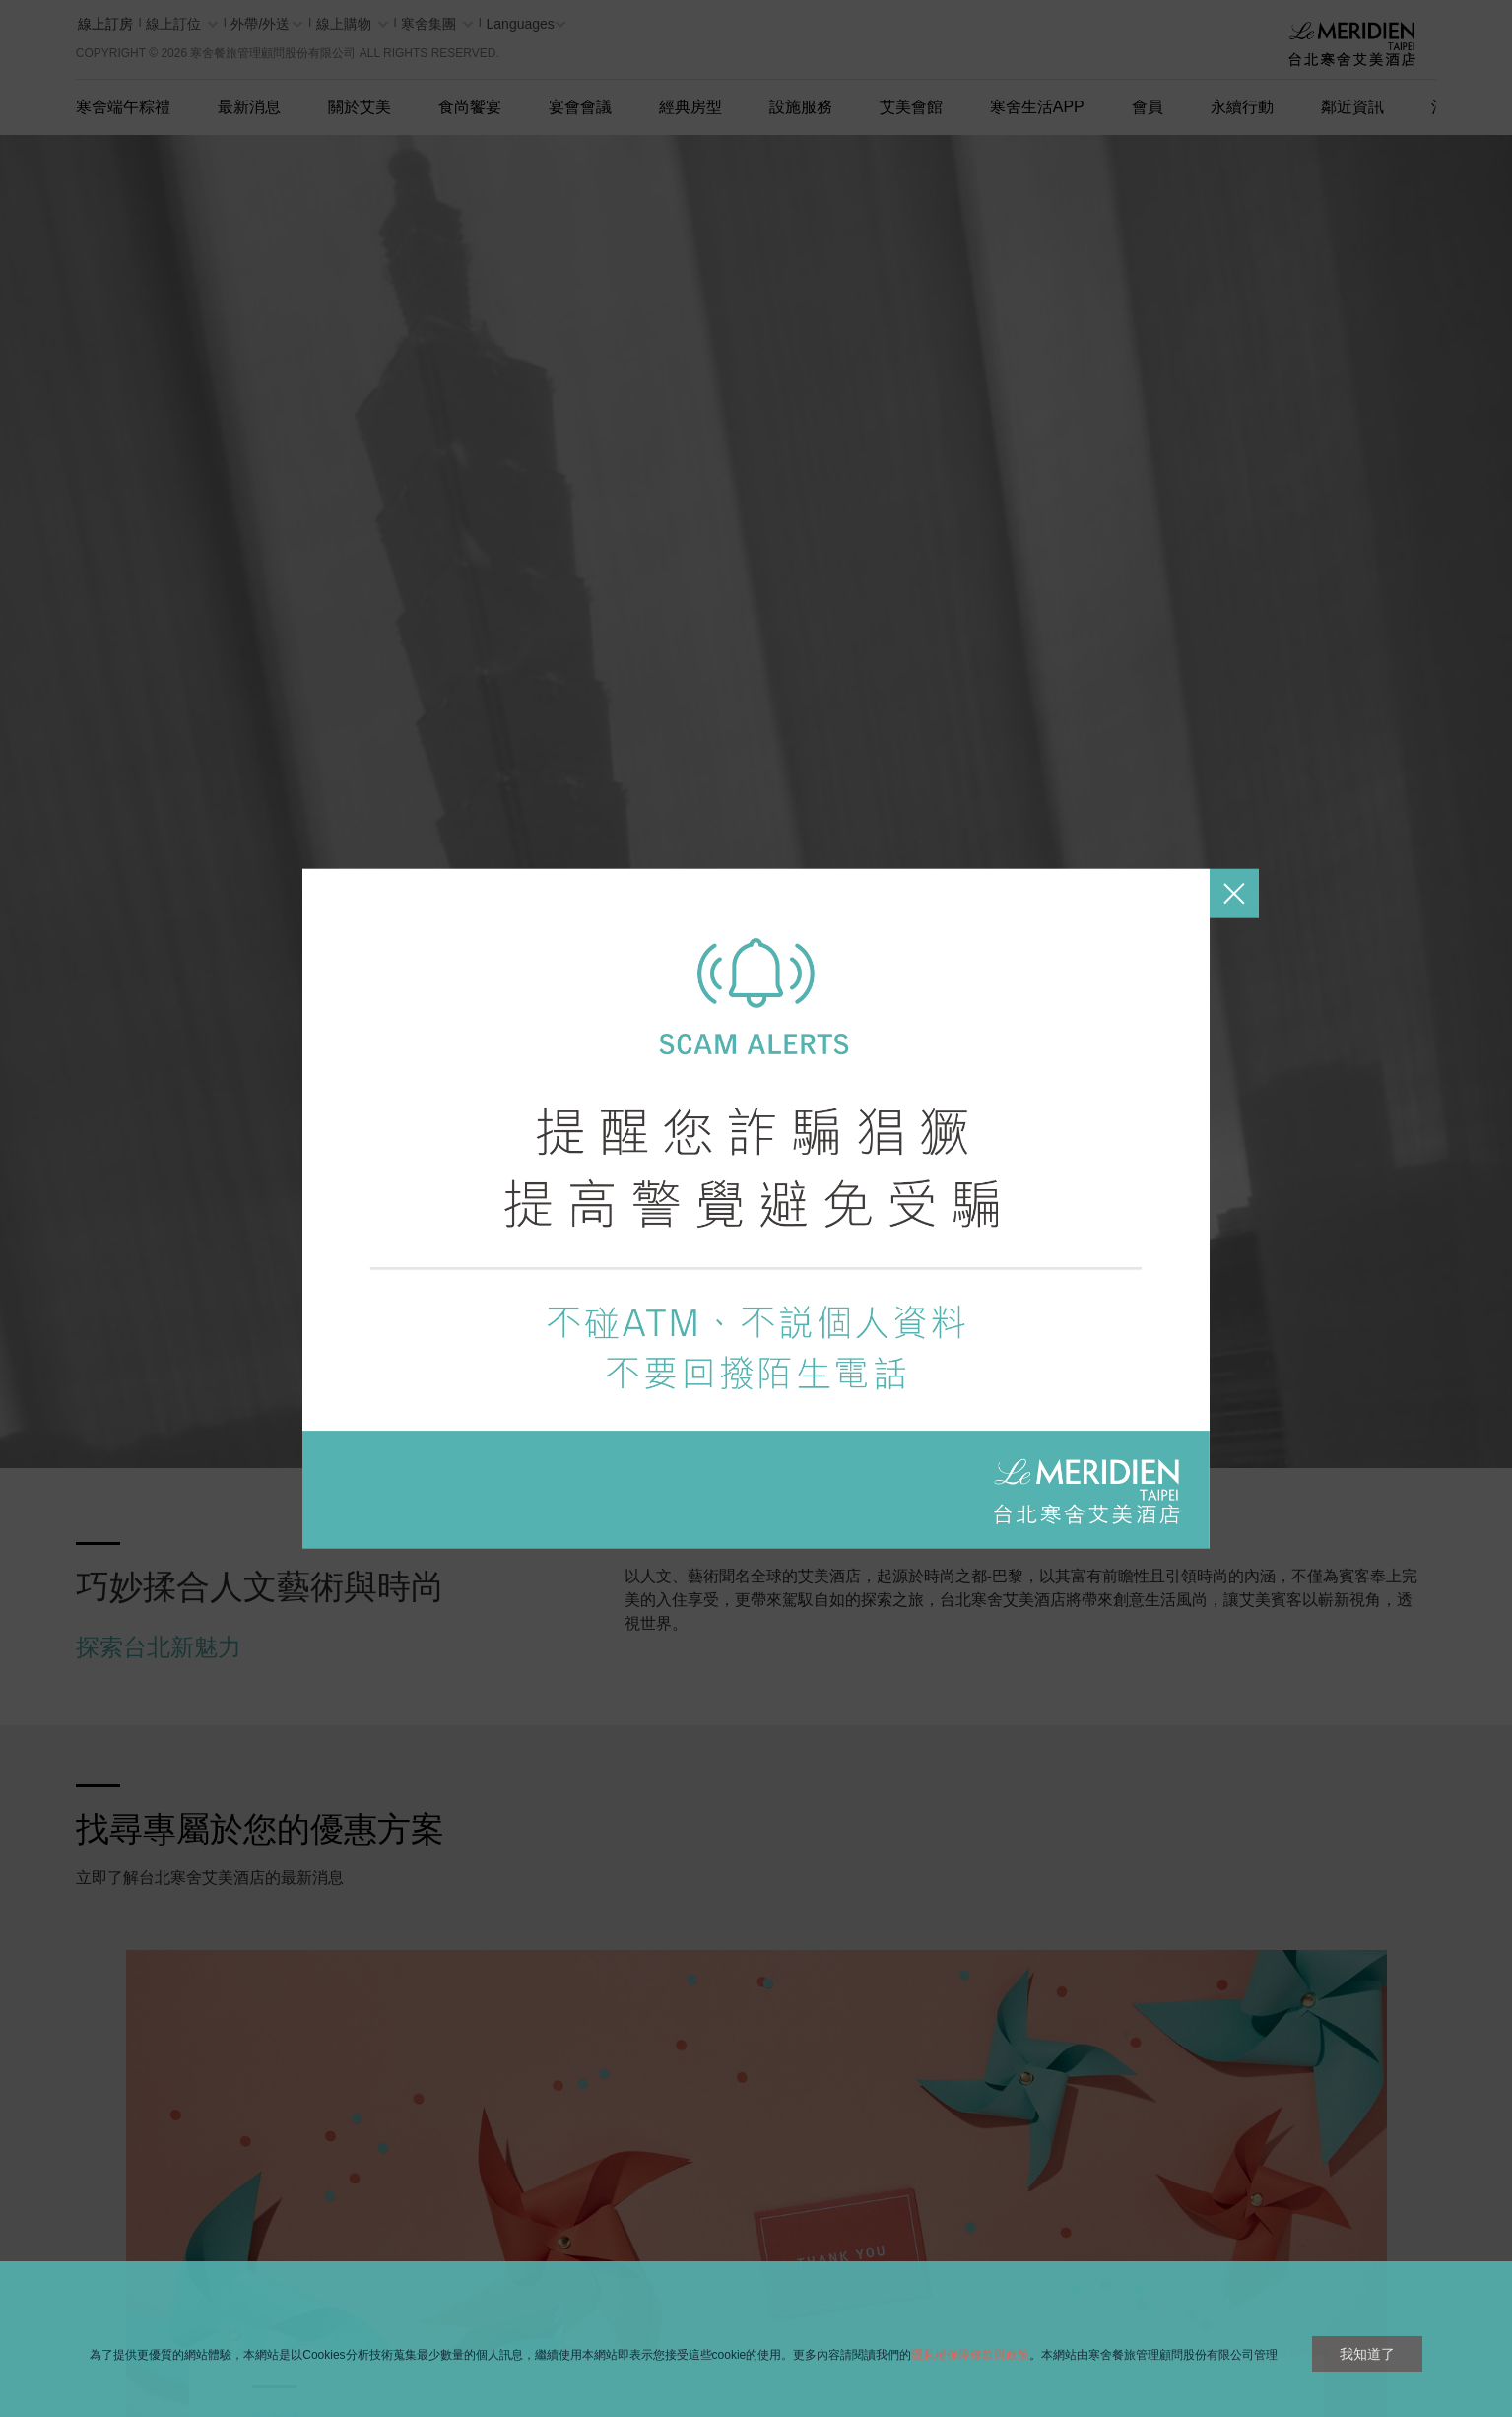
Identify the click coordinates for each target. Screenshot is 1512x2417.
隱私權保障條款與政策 (970, 2355)
